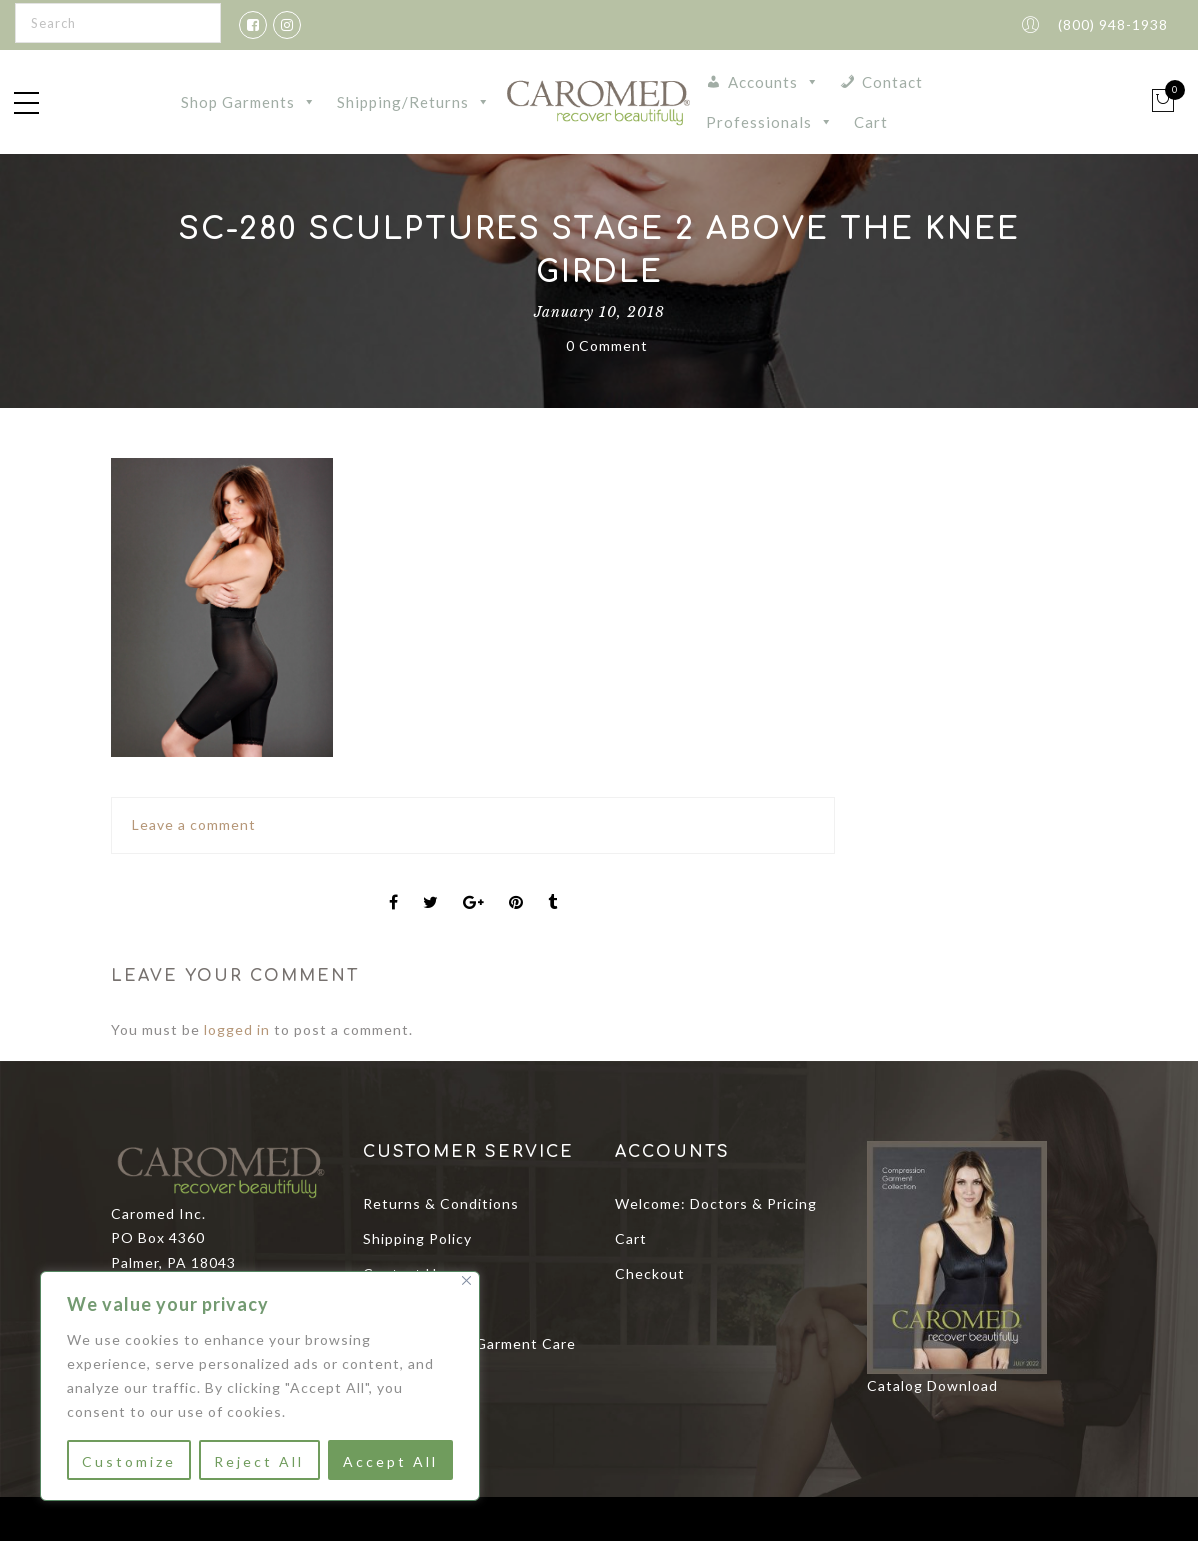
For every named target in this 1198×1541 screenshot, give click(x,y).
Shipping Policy (417, 1238)
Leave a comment (194, 824)
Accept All (390, 1461)
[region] (260, 1386)
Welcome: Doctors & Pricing (716, 1203)
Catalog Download (932, 1385)
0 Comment (607, 345)
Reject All (259, 1461)
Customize (129, 1461)
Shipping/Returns (414, 102)
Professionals (770, 122)
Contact (892, 82)
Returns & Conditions (441, 1203)
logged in (237, 1029)
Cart (871, 122)
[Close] (466, 1280)
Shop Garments (249, 102)
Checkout (650, 1273)
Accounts (774, 82)
